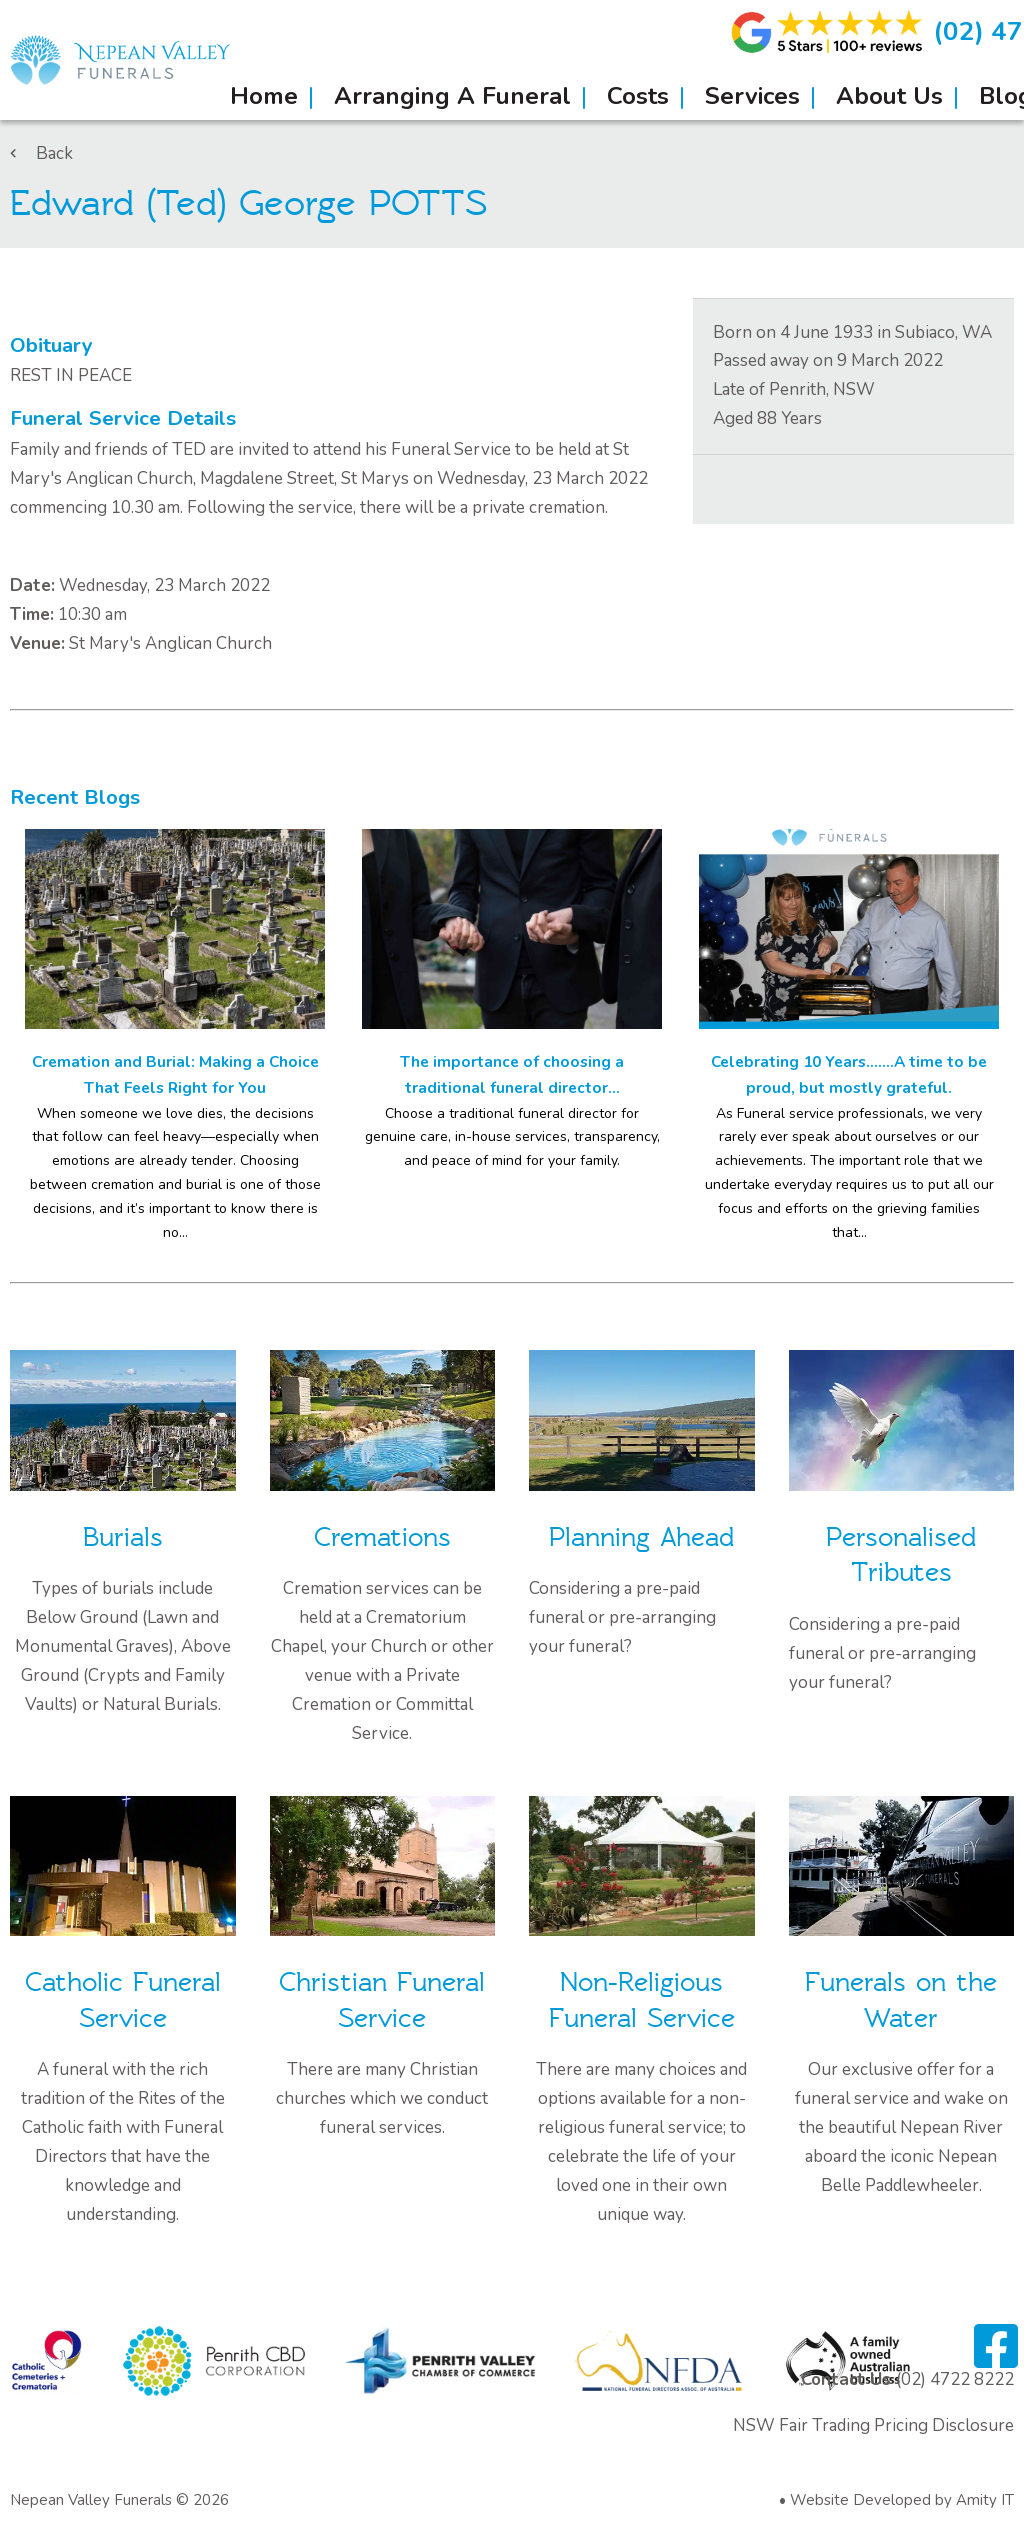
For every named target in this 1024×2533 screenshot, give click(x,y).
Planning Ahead (641, 1537)
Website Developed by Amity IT (902, 2500)
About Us (889, 96)
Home (264, 96)
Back (41, 153)
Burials (123, 1537)
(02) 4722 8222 (955, 2379)
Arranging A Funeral (452, 96)
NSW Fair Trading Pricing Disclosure (873, 2425)
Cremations (382, 1537)
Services (752, 96)
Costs (638, 96)
